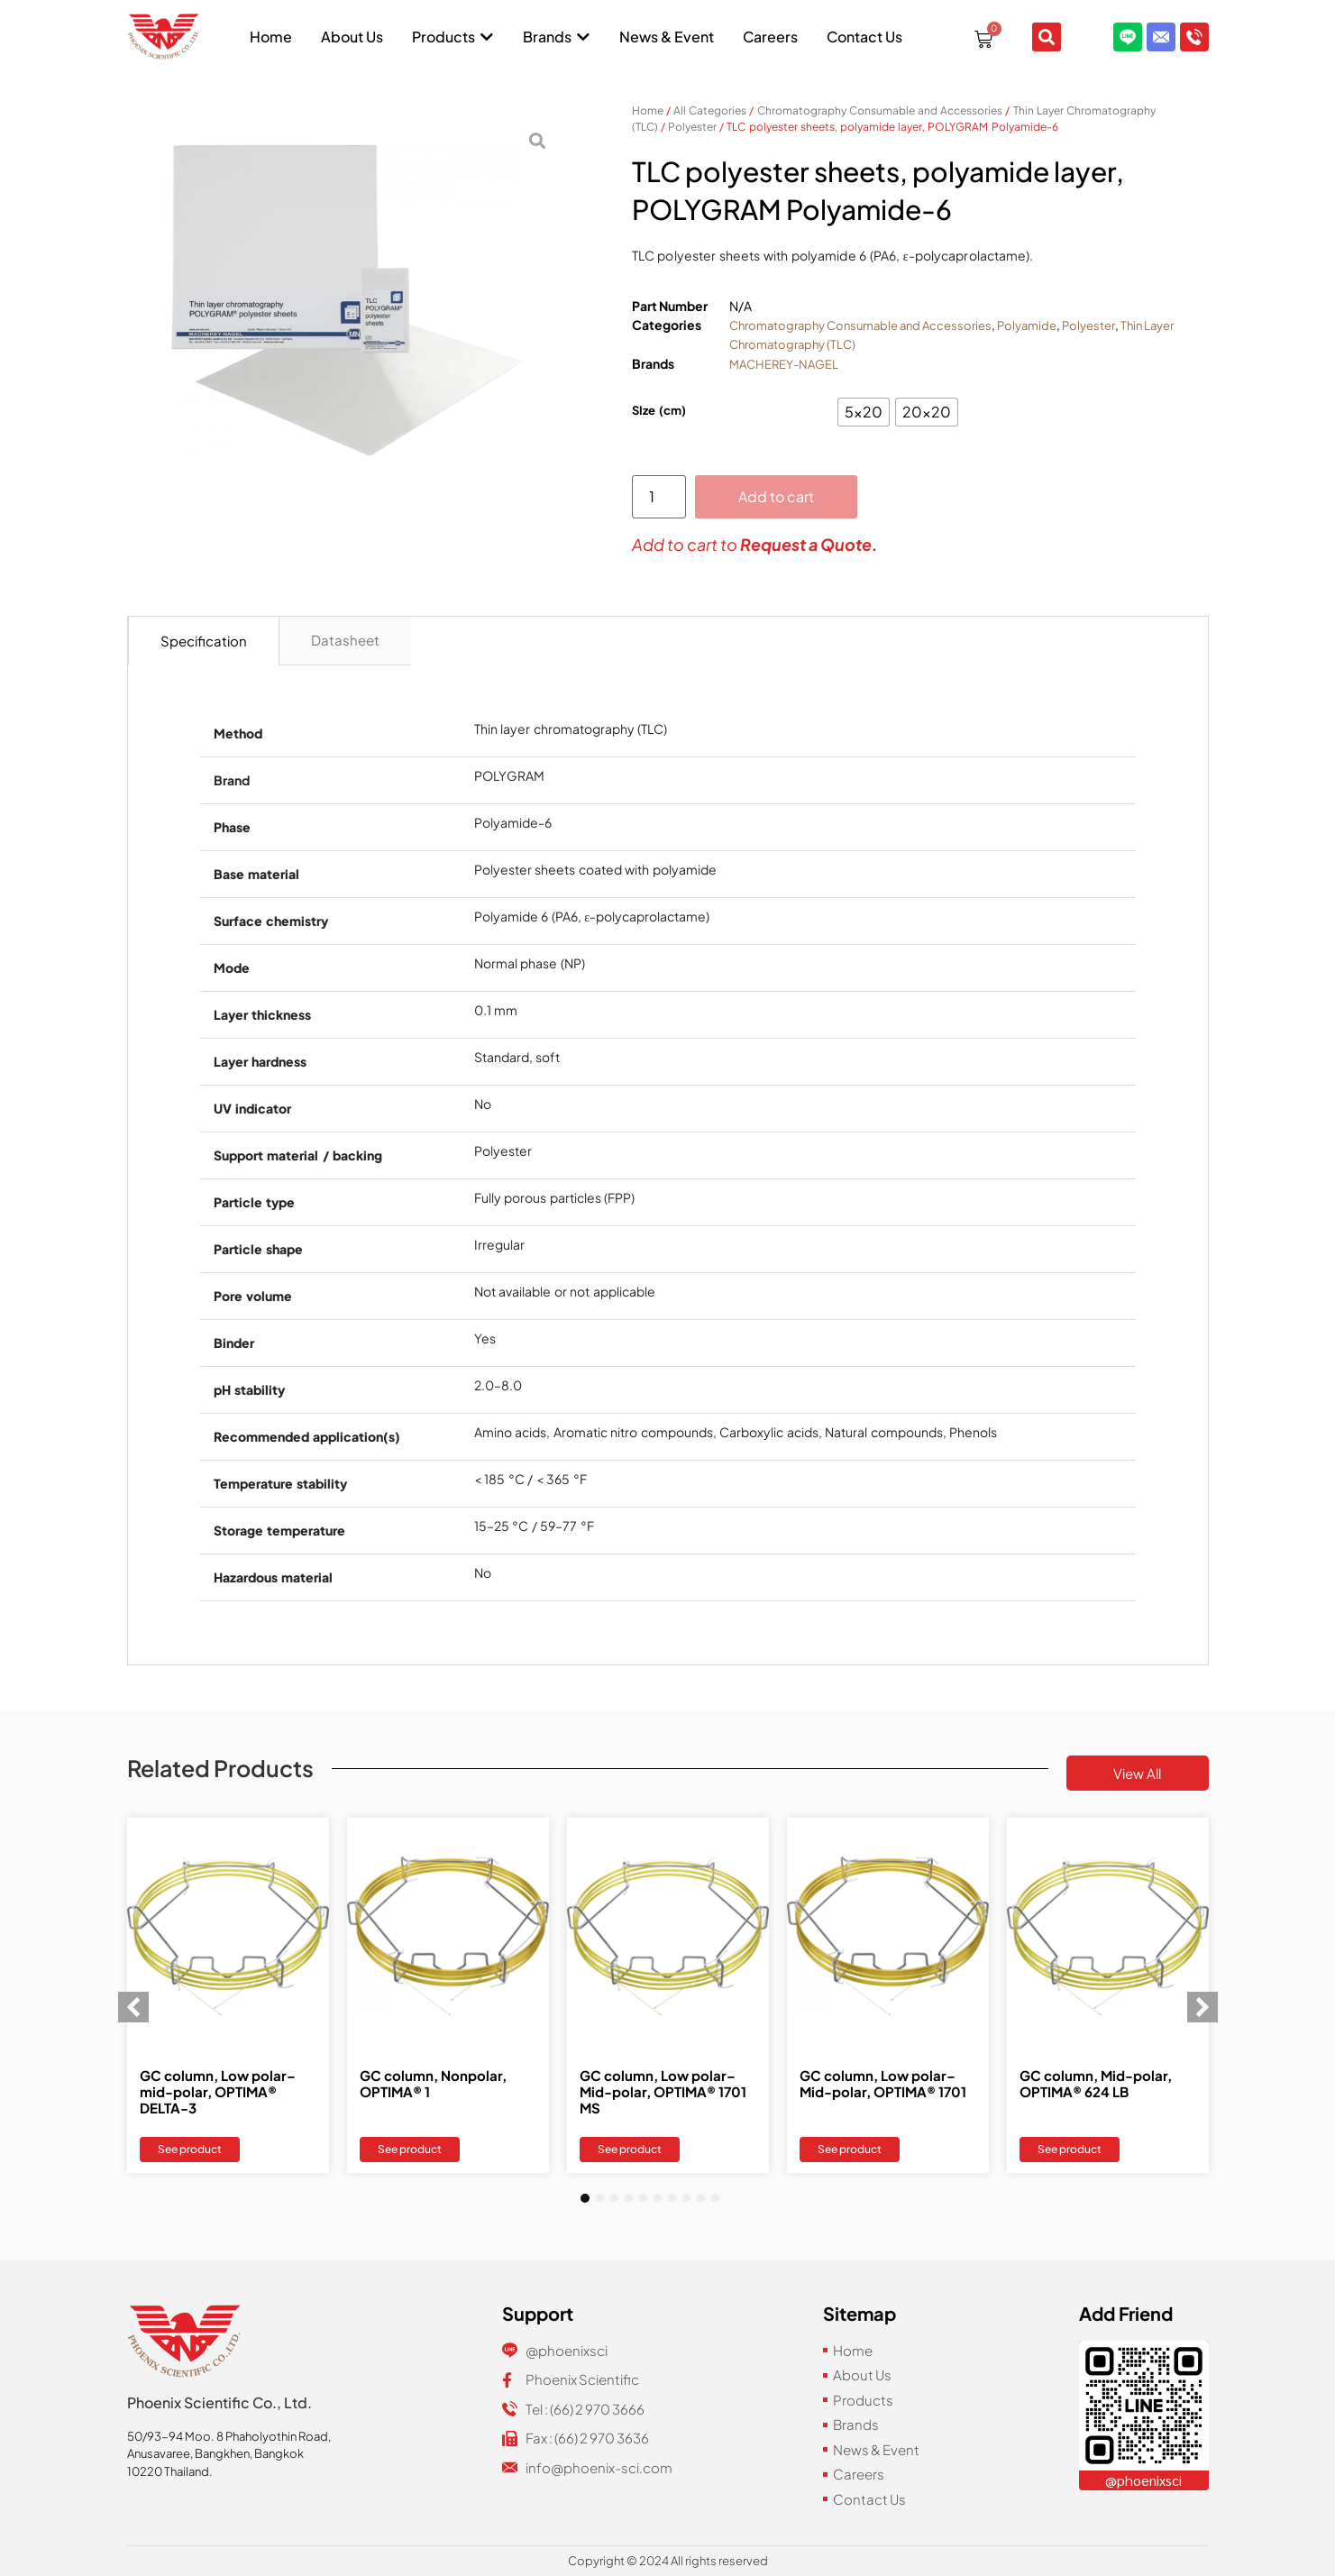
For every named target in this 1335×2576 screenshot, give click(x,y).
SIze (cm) (659, 410)
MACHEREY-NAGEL (783, 364)
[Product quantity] (659, 496)
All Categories (709, 110)
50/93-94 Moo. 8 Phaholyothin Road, (229, 2436)
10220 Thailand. (170, 2471)
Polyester (692, 126)
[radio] (863, 412)
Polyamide (1026, 325)
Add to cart (776, 496)
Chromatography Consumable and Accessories (880, 110)
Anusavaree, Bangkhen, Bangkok (215, 2453)
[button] (133, 2007)
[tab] (203, 641)
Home (647, 110)
